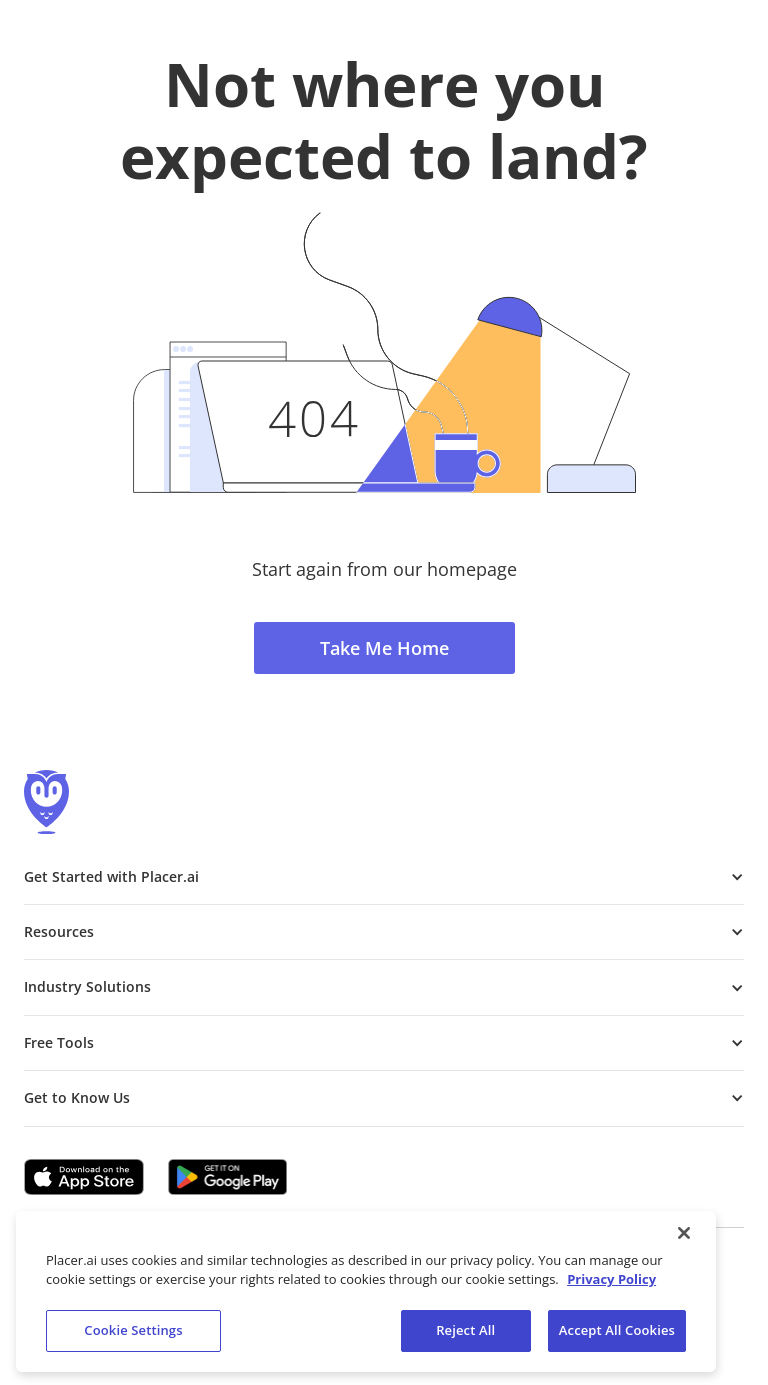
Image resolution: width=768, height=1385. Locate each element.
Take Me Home (384, 648)
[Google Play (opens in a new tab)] (228, 1177)
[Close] (684, 1238)
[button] (384, 877)
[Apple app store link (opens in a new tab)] (84, 1177)
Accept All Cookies (617, 1335)
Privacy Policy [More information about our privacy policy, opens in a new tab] (611, 1284)
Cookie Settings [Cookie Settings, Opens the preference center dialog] (133, 1335)
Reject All (465, 1335)
